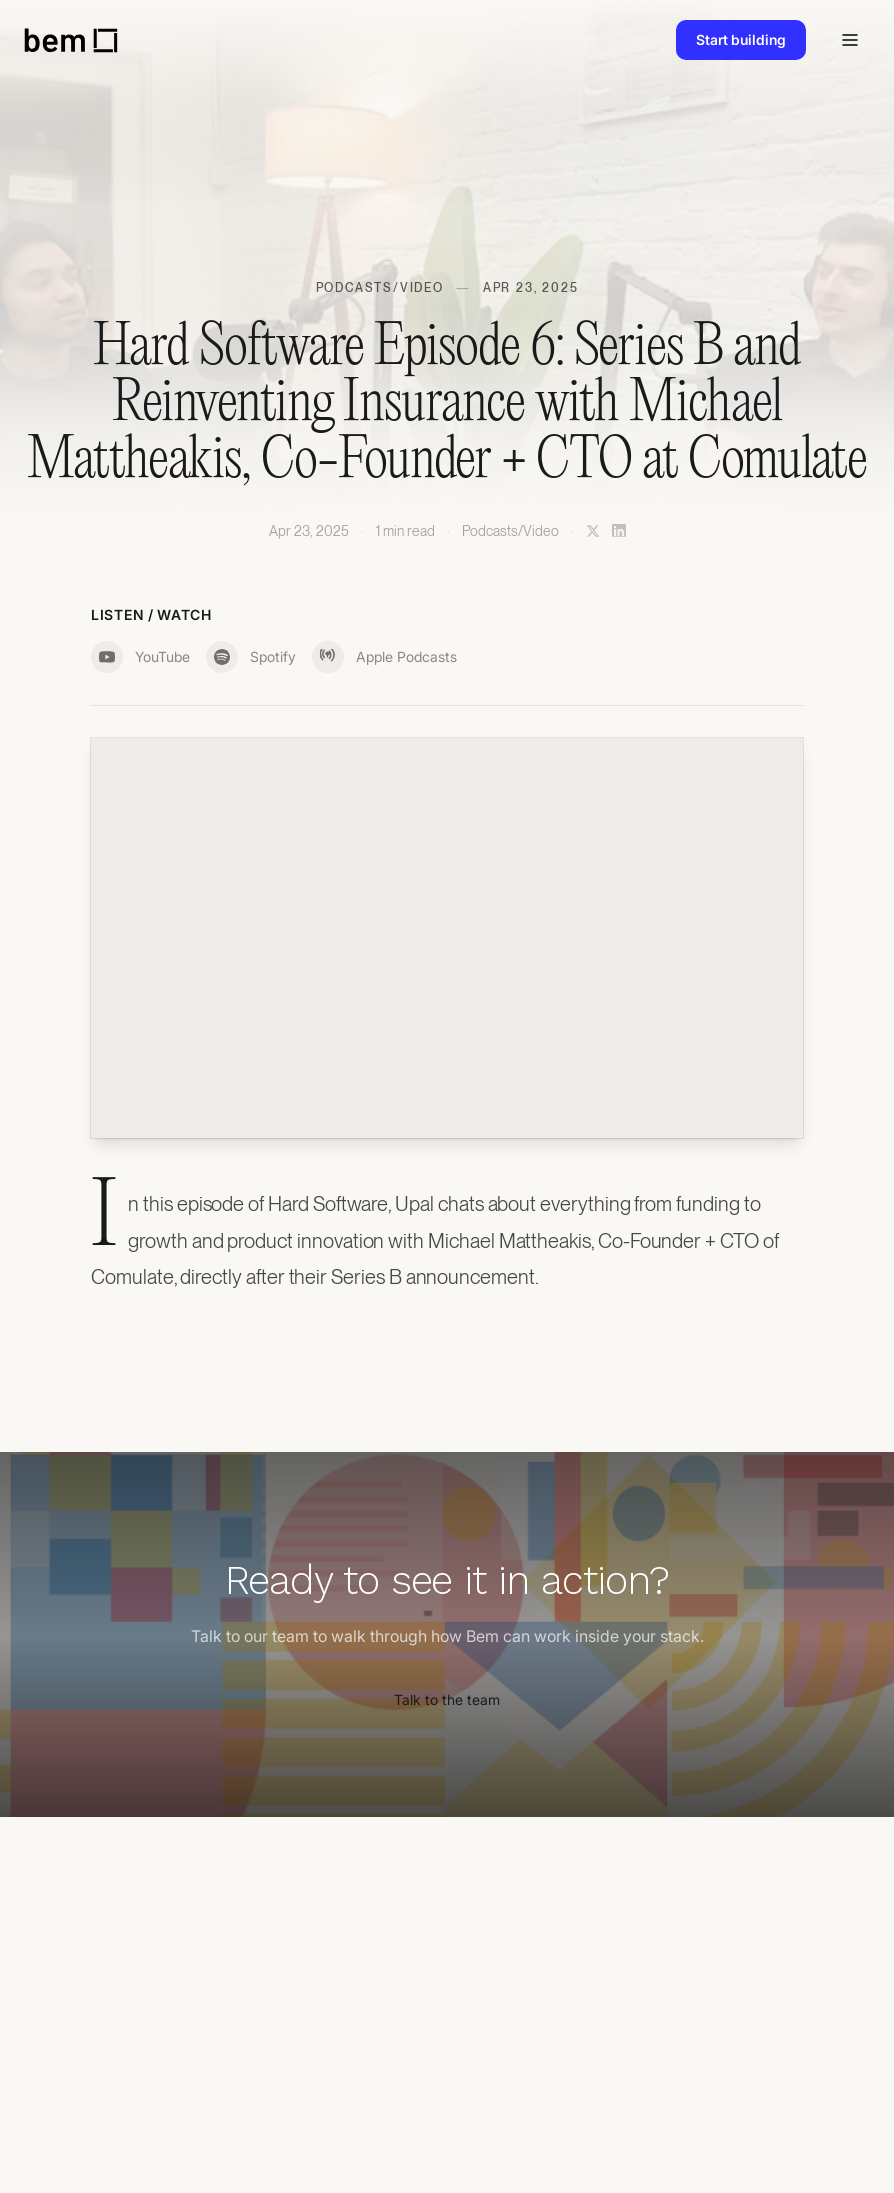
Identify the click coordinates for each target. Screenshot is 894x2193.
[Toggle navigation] (850, 40)
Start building (741, 39)
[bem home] (71, 40)
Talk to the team (447, 1699)
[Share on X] (593, 531)
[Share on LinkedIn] (619, 531)
